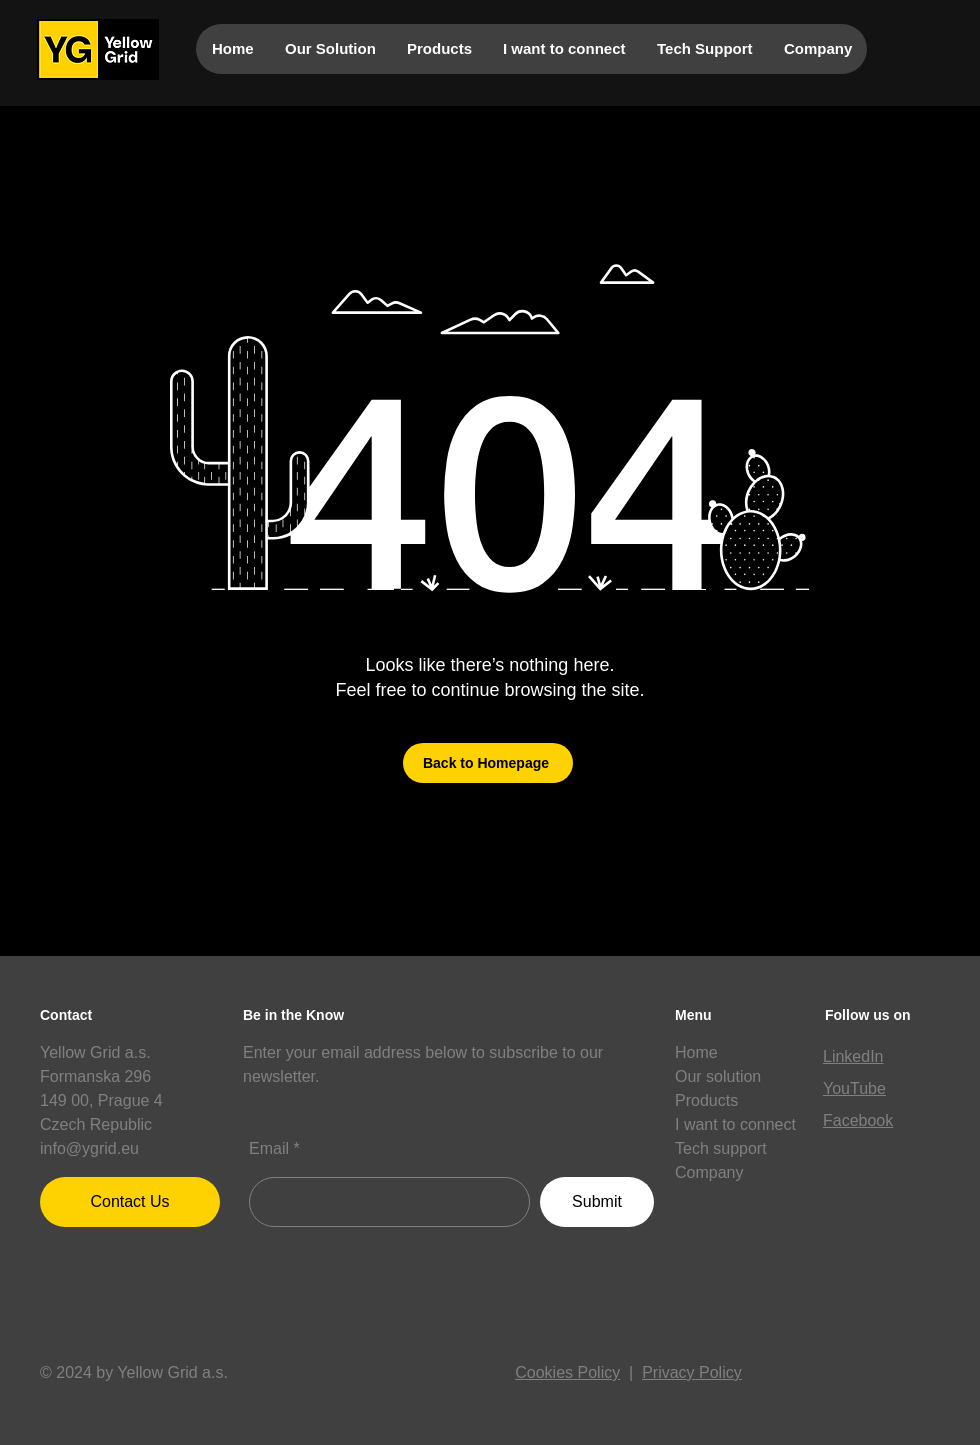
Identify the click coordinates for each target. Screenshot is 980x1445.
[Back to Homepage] (488, 763)
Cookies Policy (567, 1372)
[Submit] (597, 1202)
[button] (849, 1214)
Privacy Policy (692, 1372)
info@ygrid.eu (89, 1148)
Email (269, 1149)
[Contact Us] (130, 1202)
